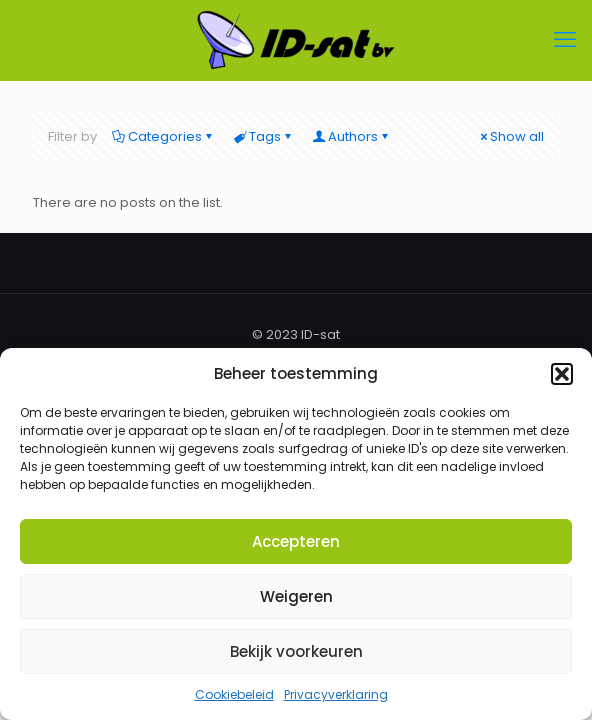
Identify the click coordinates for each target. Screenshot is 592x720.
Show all (510, 136)
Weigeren (296, 596)
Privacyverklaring (336, 694)
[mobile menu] (565, 40)
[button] (562, 374)
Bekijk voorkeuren (296, 651)
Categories (163, 136)
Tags (263, 136)
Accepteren (296, 541)
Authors (351, 136)
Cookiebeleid (234, 694)
